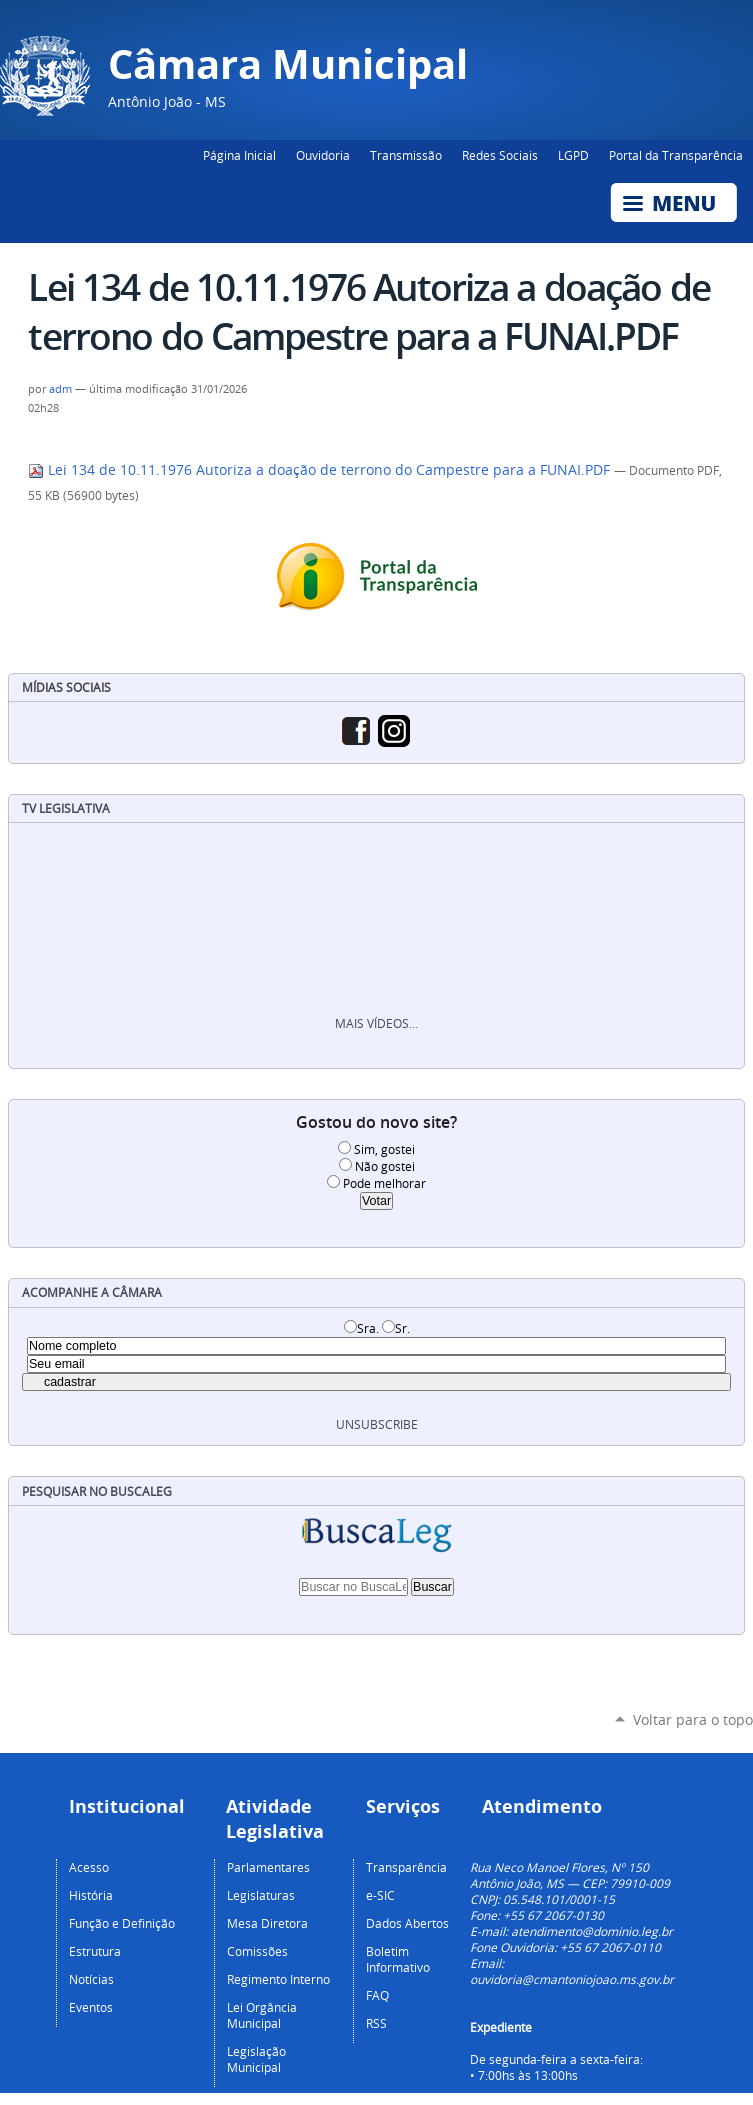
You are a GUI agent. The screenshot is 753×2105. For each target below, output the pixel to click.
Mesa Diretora (267, 1923)
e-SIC (380, 1895)
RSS (376, 2023)
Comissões (257, 1951)
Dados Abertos (407, 1923)
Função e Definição (122, 1923)
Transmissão (406, 155)
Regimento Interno (278, 1979)
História (91, 1895)
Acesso (89, 1867)
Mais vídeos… (376, 1023)
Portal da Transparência (676, 155)
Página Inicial (239, 155)
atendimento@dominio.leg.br (592, 1931)
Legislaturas (261, 1895)
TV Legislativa (66, 808)
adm (60, 389)
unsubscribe (377, 1424)
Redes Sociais (500, 155)
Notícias (91, 1979)
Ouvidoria (323, 155)
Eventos (91, 2007)
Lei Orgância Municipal (262, 2015)
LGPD (573, 155)
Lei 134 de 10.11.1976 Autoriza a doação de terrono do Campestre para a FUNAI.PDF (321, 470)
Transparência (406, 1867)
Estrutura (95, 1951)
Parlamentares (268, 1867)
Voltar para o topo (693, 1719)
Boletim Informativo (398, 1959)
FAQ (377, 1995)
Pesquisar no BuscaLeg (97, 1491)
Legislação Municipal (256, 2059)
